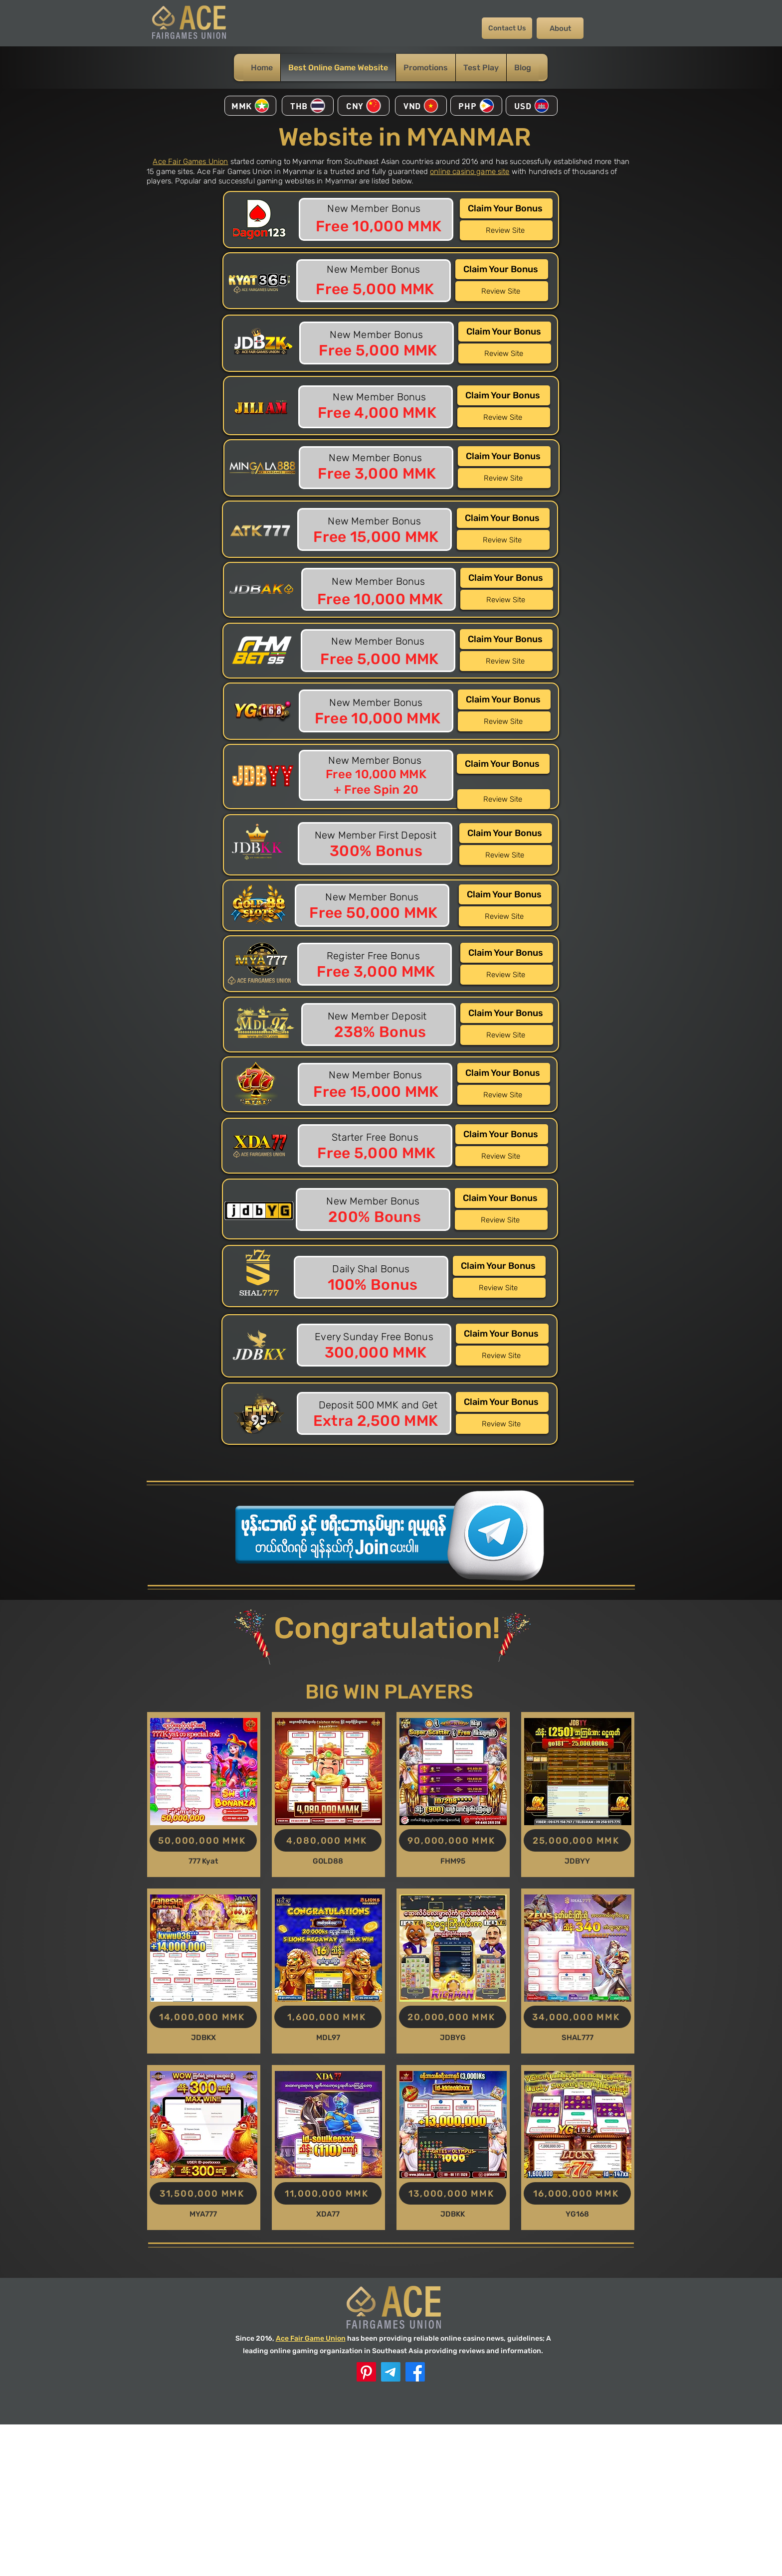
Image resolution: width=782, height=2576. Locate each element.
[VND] (421, 106)
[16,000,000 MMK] (577, 2193)
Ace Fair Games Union (190, 161)
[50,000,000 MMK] (203, 1840)
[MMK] (250, 106)
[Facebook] (415, 2372)
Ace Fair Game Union (311, 2338)
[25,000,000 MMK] (577, 1840)
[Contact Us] (507, 28)
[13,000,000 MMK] (452, 2193)
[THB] (308, 106)
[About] (560, 28)
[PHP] (476, 106)
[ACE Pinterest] (366, 2372)
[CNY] (364, 106)
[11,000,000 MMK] (328, 2193)
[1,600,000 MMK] (328, 2017)
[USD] (532, 106)
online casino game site (469, 171)
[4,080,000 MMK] (328, 1840)
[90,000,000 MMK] (452, 1840)
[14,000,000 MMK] (203, 2017)
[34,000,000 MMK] (577, 2017)
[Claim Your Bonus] (506, 208)
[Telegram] (390, 2372)
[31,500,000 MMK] (203, 2193)
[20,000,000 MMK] (452, 2017)
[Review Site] (506, 230)
